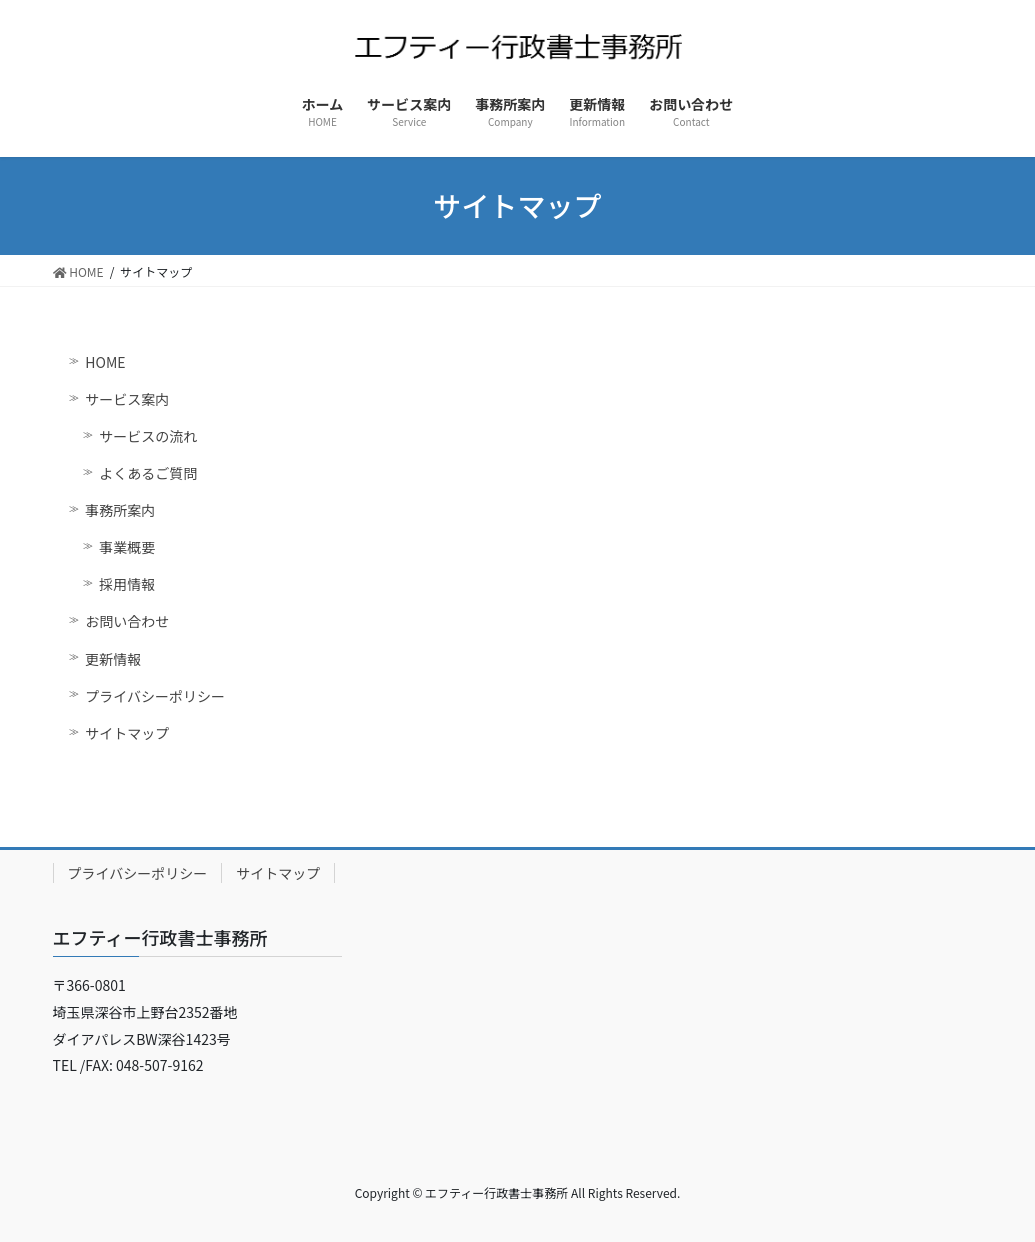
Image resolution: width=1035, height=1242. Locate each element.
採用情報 (127, 584)
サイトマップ (127, 733)
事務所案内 (120, 510)
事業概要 (127, 547)
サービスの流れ (148, 436)
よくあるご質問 (148, 473)
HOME (105, 362)
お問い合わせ (127, 621)
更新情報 (113, 659)
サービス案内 (127, 399)
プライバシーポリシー (155, 696)
